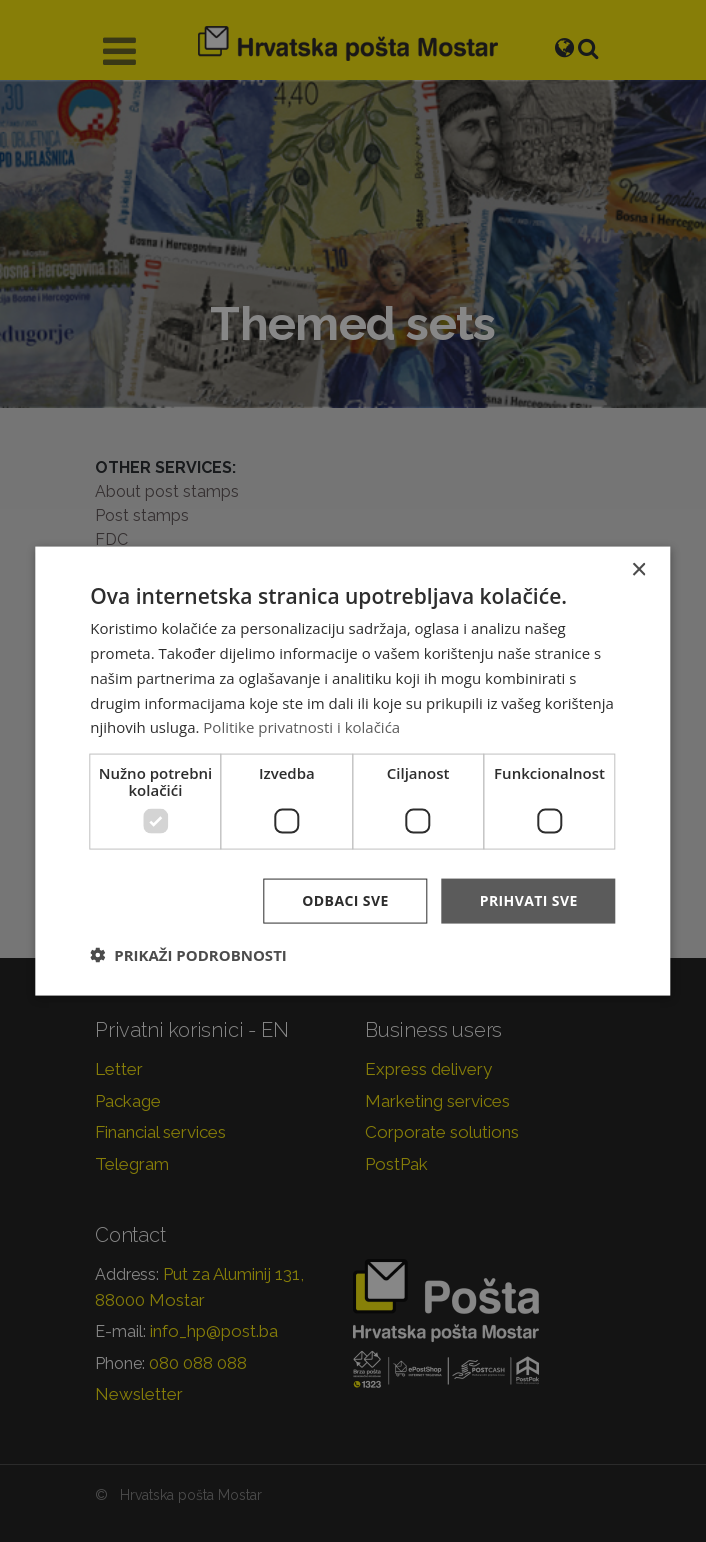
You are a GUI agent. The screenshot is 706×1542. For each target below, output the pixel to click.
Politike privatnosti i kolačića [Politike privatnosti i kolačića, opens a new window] (301, 727)
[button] (188, 954)
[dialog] (352, 771)
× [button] (638, 570)
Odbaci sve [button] (345, 900)
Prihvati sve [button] (529, 900)
